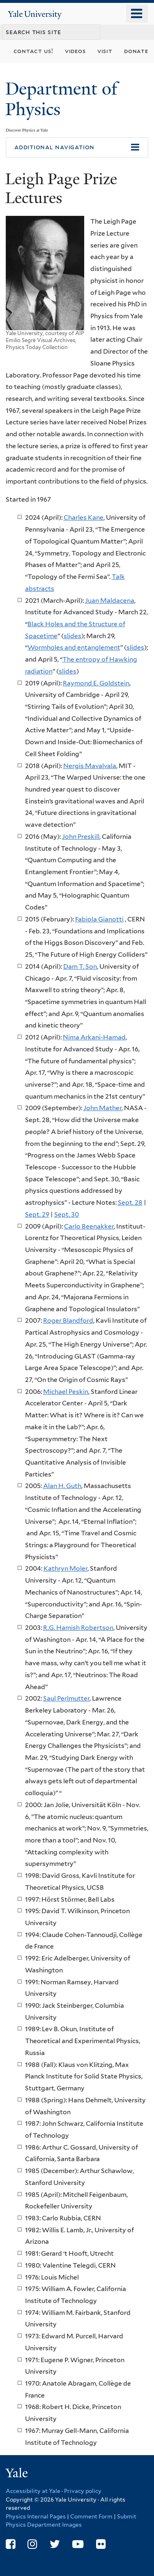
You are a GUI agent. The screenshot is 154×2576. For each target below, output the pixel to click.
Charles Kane (83, 517)
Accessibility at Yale (33, 2491)
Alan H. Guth (62, 1486)
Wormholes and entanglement (74, 647)
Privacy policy (82, 2491)
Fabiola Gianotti (99, 919)
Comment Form (91, 2516)
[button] (77, 147)
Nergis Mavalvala (89, 766)
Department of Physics (61, 98)
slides (72, 636)
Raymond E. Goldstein (96, 683)
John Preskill (80, 836)
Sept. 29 (37, 1214)
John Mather (102, 1108)
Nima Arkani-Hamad (94, 1037)
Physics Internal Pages (36, 2516)
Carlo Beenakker (89, 1226)
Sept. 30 (66, 1214)
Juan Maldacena (109, 600)
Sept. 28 (130, 1202)
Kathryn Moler (65, 1568)
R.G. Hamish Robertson (78, 1628)
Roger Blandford (68, 1320)
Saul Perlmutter (66, 1698)
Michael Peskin (65, 1392)
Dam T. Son (80, 966)
